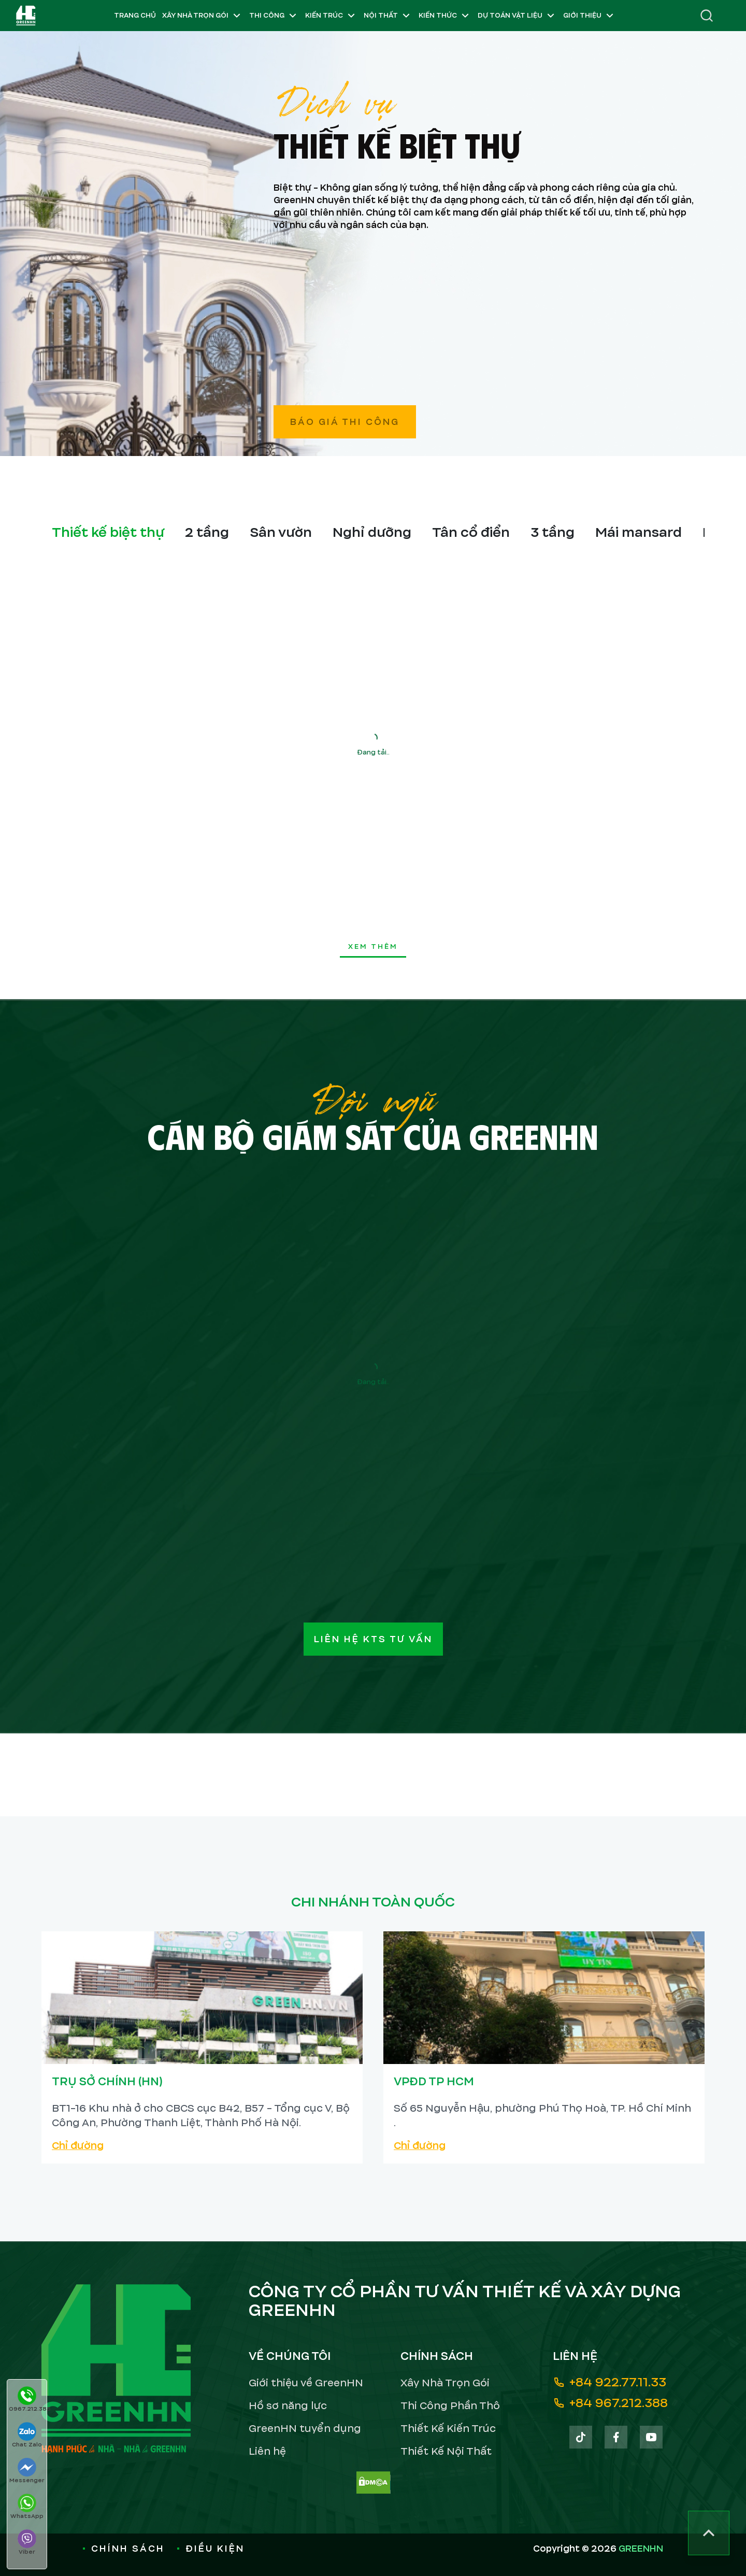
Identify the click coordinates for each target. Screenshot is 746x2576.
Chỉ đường (78, 2145)
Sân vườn (281, 532)
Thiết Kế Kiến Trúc (448, 2428)
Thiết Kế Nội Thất (446, 2451)
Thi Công (274, 15)
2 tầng (207, 532)
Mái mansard (638, 532)
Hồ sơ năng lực (288, 2405)
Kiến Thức (445, 15)
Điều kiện (211, 2548)
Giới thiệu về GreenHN (306, 2382)
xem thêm (373, 946)
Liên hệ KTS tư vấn (373, 1639)
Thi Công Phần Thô (450, 2405)
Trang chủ (135, 15)
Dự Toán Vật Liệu (517, 15)
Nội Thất (388, 15)
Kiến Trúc (331, 15)
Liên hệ (267, 2451)
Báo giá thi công (344, 422)
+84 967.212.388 (610, 2403)
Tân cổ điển (471, 532)
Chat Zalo (27, 2435)
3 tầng (552, 532)
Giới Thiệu (589, 15)
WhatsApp (27, 2507)
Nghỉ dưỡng (372, 532)
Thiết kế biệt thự (108, 532)
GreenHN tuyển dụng (305, 2428)
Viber (27, 2542)
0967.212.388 (28, 2399)
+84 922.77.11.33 (609, 2382)
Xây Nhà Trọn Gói (202, 15)
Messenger (27, 2471)
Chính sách (124, 2548)
